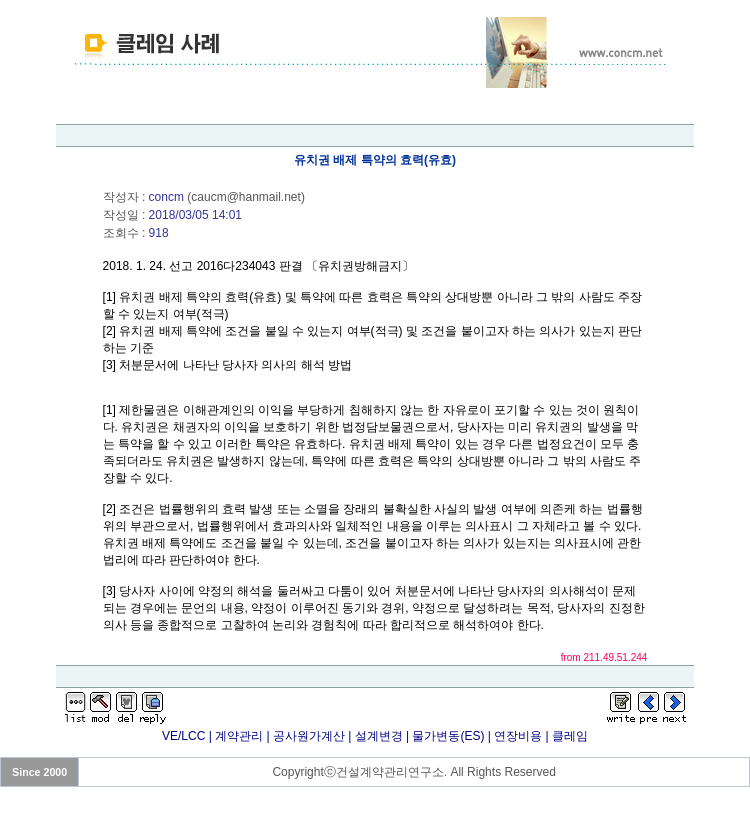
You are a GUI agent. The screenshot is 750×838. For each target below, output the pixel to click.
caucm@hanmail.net (246, 197)
